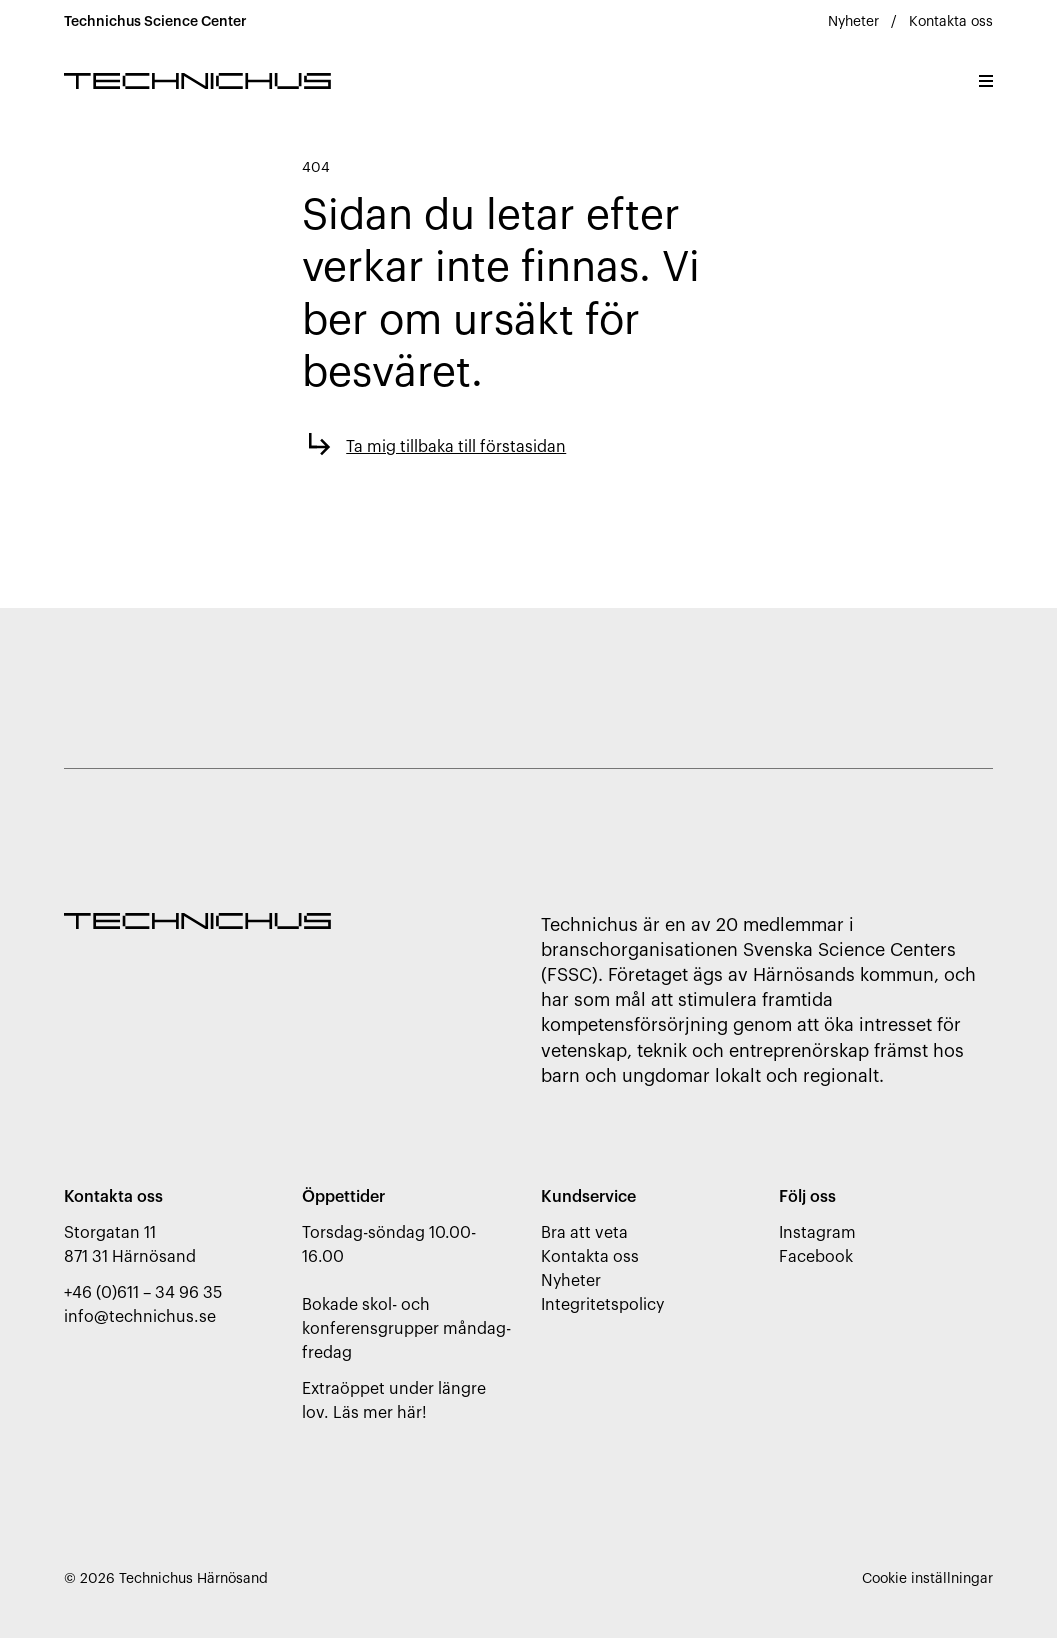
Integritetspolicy (602, 1305)
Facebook (816, 1257)
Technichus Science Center (155, 22)
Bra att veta (584, 1233)
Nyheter (853, 22)
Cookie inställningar (927, 1579)
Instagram (817, 1233)
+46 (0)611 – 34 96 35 (143, 1293)
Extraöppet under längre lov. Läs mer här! (394, 1401)
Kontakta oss (951, 22)
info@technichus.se (140, 1317)
